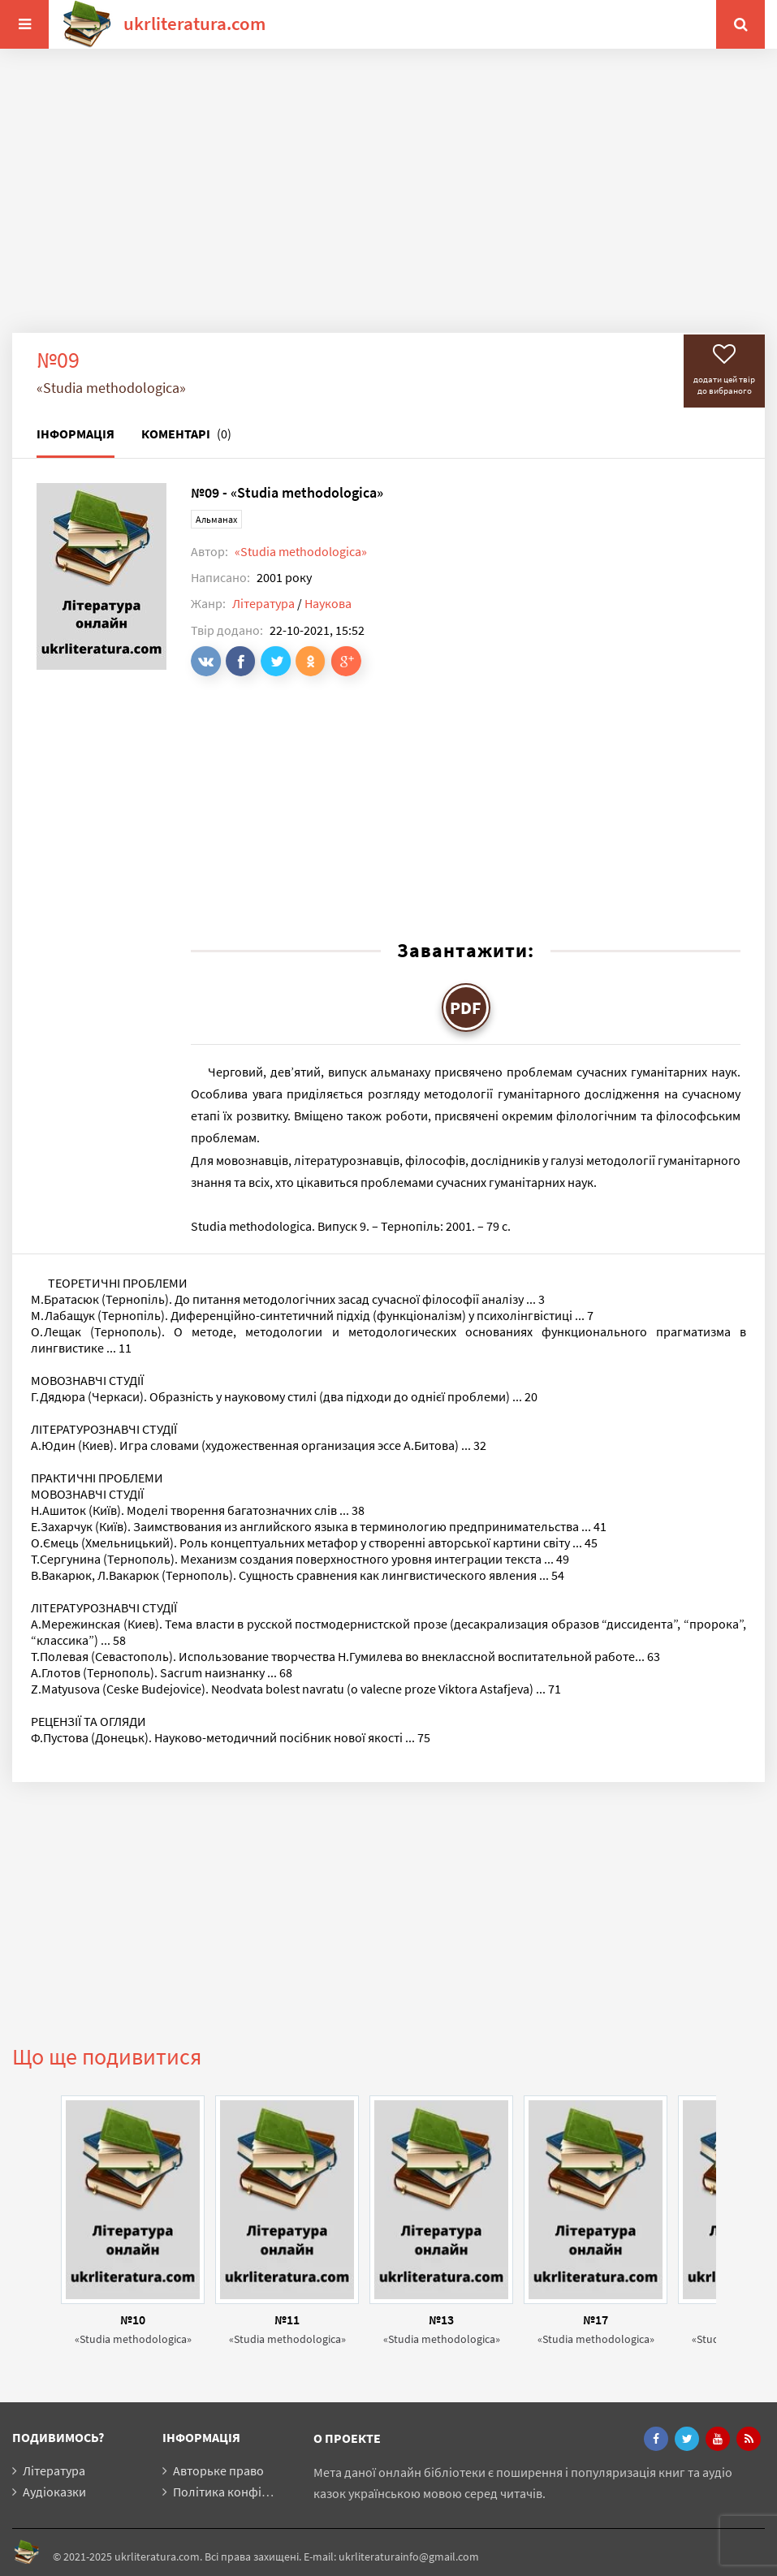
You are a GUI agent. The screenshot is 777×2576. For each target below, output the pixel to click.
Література (263, 603)
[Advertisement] (388, 203)
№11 (287, 2319)
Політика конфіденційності (251, 2491)
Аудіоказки (54, 2491)
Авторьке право (218, 2470)
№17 (595, 2319)
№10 (132, 2319)
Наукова (328, 603)
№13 (441, 2319)
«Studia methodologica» (301, 551)
